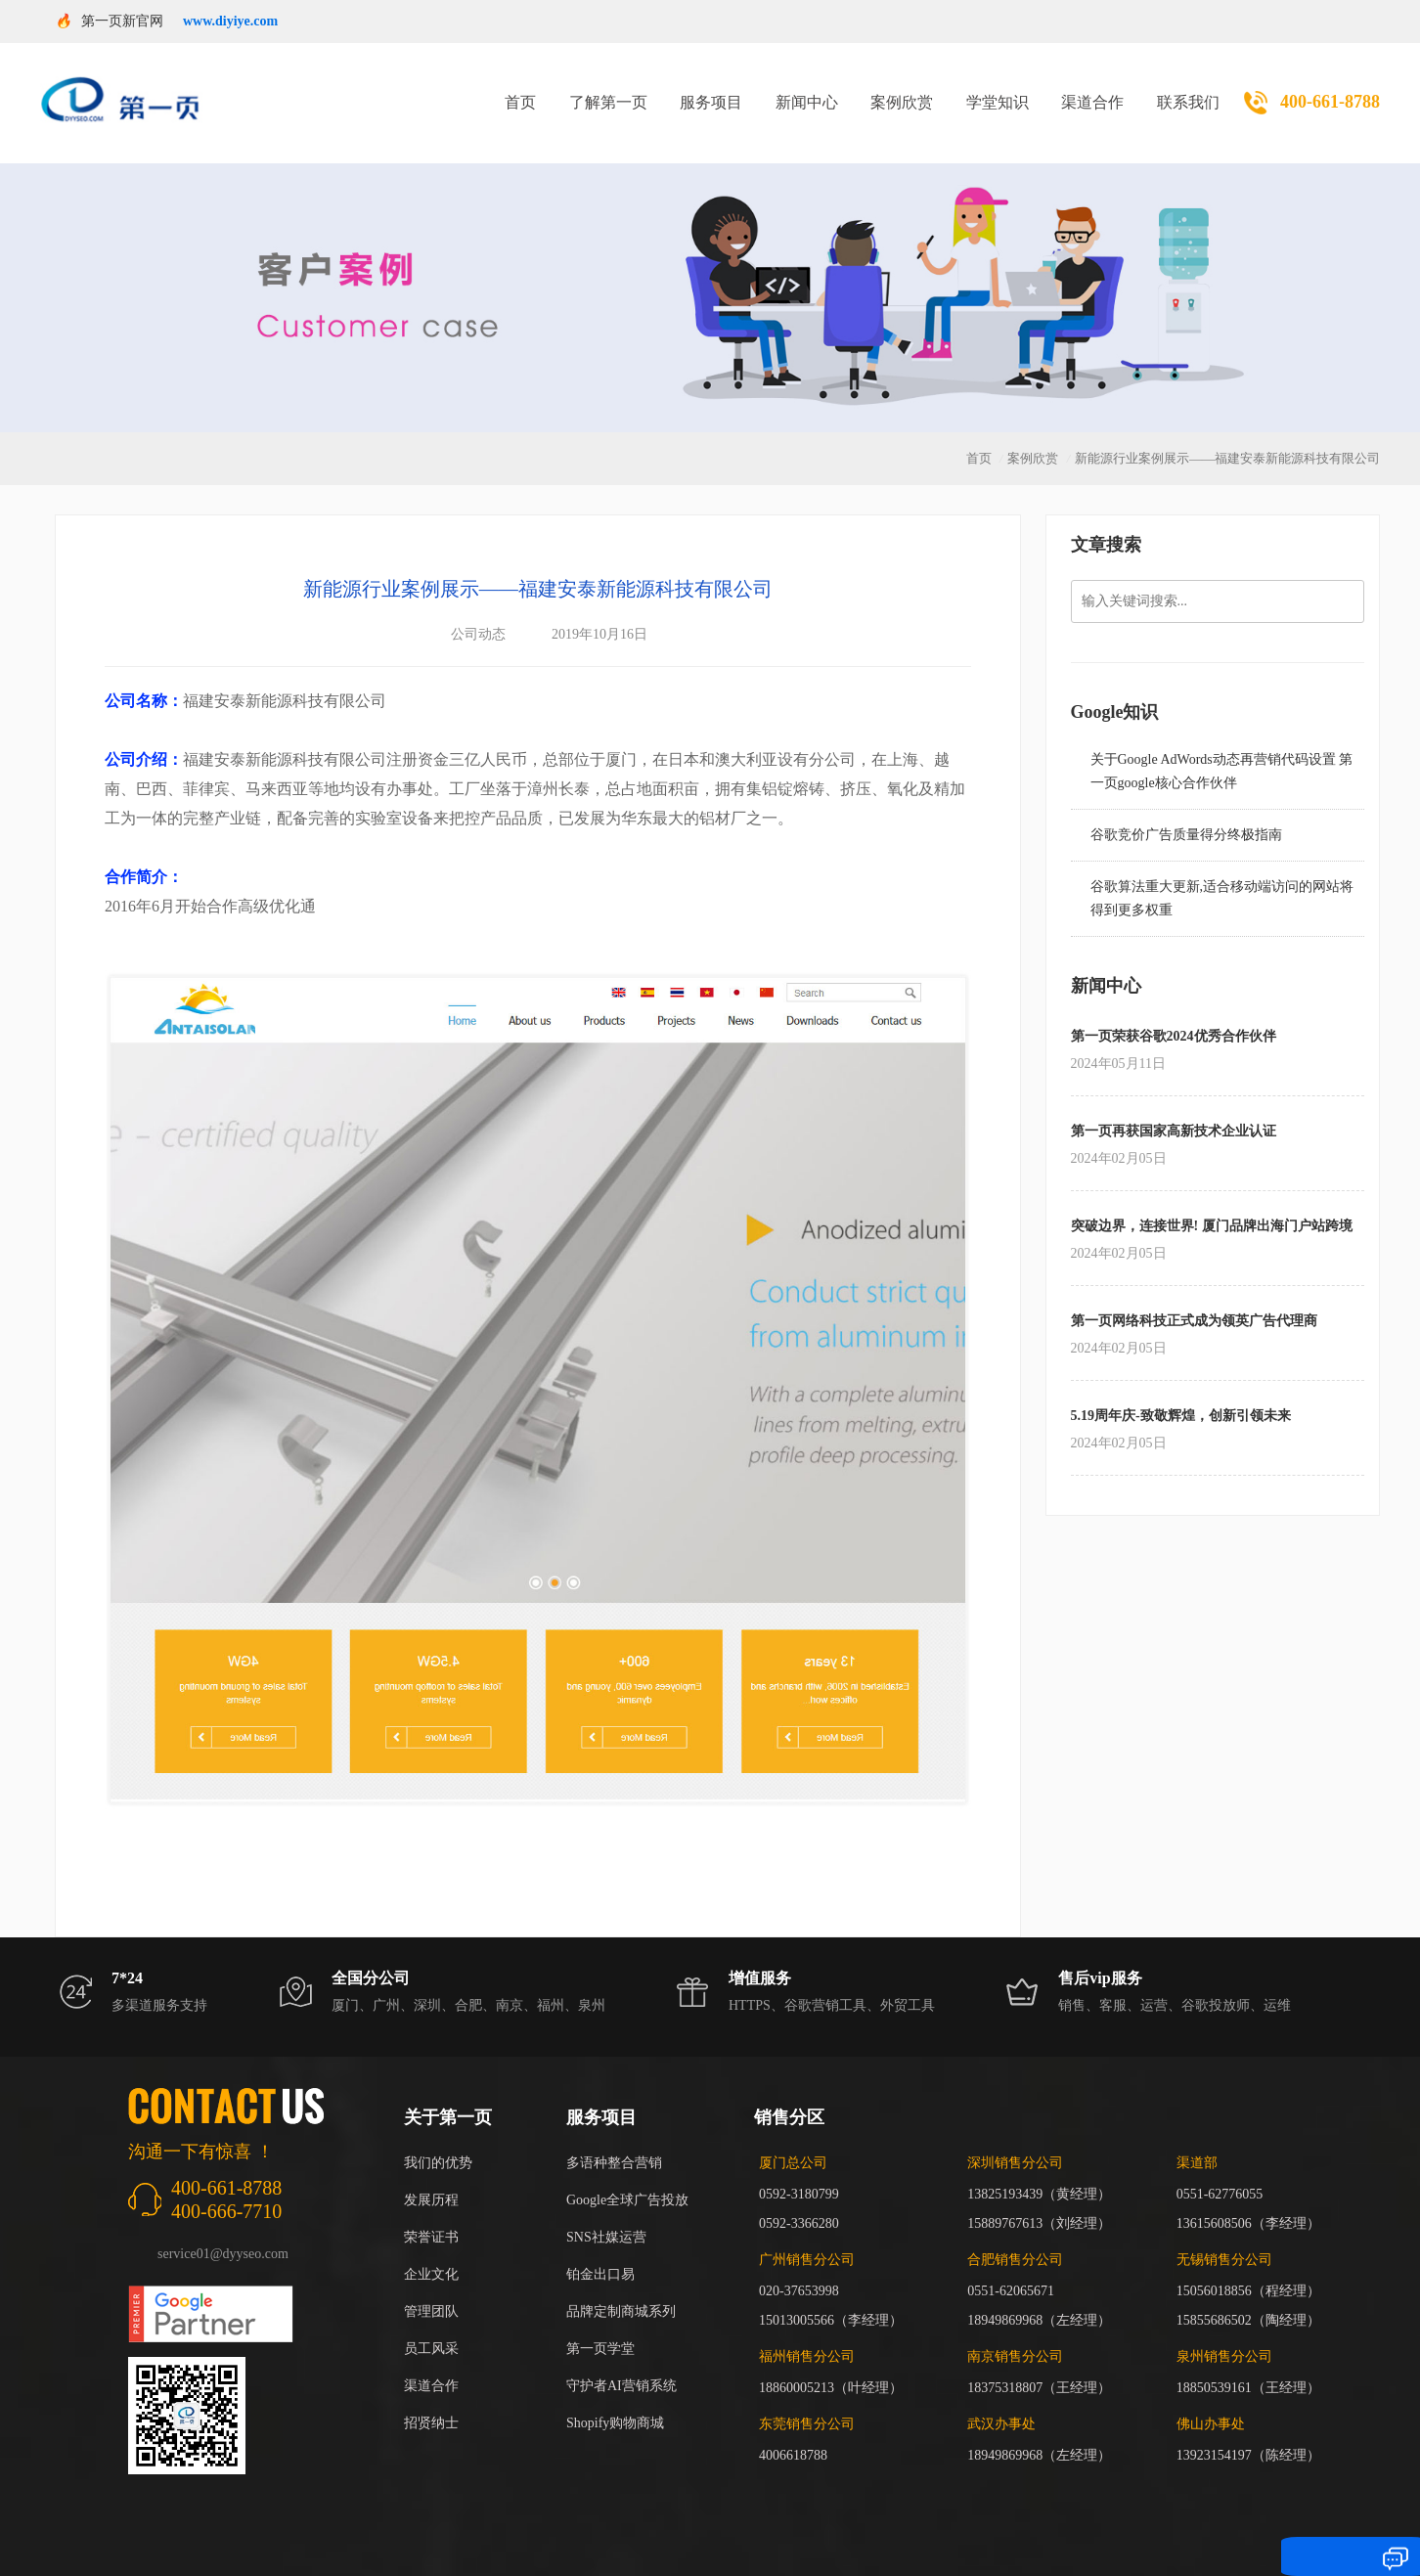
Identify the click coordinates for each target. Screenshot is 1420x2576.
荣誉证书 (431, 2212)
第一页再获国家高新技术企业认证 (1173, 1106)
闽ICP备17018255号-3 (970, 2533)
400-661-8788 (1330, 90)
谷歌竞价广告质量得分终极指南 (1186, 810)
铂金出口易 (600, 2250)
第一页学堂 (600, 2324)
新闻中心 (807, 90)
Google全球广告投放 (627, 2175)
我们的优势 (438, 2138)
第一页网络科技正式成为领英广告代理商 (1194, 1296)
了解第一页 (608, 90)
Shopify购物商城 (615, 2398)
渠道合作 (1092, 90)
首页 (520, 90)
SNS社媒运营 (606, 2212)
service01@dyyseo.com (222, 2229)
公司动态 (478, 609)
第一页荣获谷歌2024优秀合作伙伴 (1173, 1011)
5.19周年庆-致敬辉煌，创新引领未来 (1181, 1391)
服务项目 (711, 90)
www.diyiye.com (230, 21)
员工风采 (431, 2324)
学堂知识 (997, 90)
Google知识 (1115, 687)
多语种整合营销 (614, 2138)
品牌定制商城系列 (621, 2287)
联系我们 (1188, 90)
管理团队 (431, 2287)
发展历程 (431, 2175)
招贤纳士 (431, 2398)
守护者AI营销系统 (621, 2361)
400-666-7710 (226, 2187)
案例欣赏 (901, 90)
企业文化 (431, 2250)
